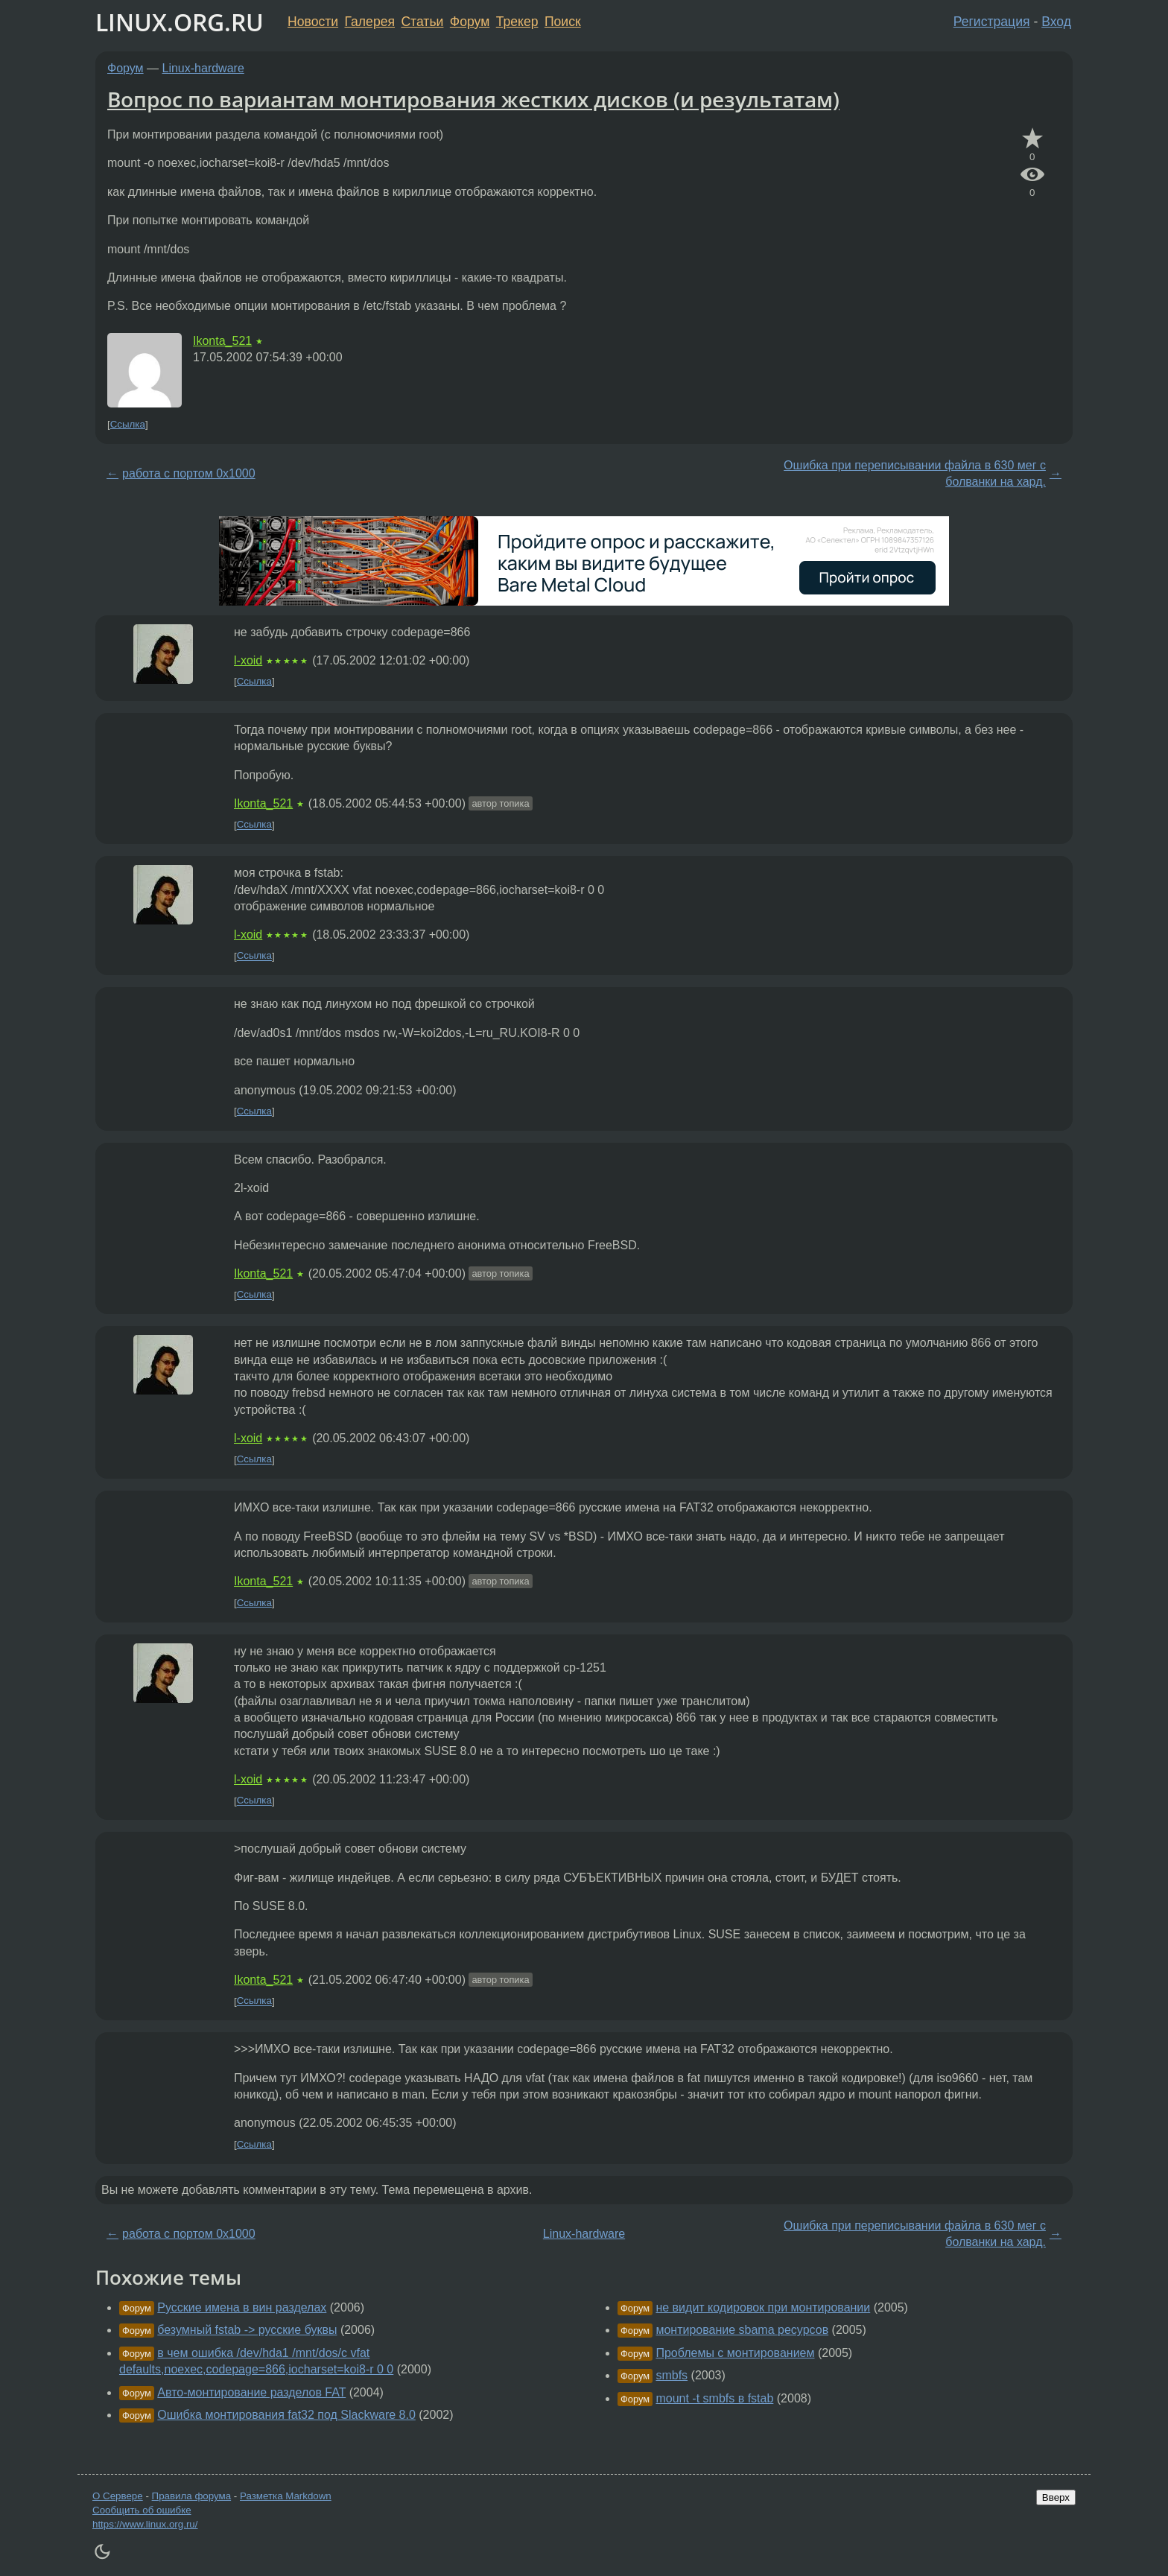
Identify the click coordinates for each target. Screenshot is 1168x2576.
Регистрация (991, 21)
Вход (1056, 21)
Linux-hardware (203, 68)
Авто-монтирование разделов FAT (251, 2392)
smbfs (672, 2375)
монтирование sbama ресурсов (742, 2329)
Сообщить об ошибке (141, 2510)
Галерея (370, 21)
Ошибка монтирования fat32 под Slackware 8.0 (286, 2414)
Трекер (517, 21)
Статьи (422, 21)
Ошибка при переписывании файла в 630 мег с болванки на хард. (915, 473)
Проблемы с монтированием (735, 2353)
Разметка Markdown (285, 2496)
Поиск (563, 21)
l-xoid (248, 660)
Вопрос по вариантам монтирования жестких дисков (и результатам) (473, 99)
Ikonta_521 (222, 340)
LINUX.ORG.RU (179, 22)
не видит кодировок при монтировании (763, 2307)
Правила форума (192, 2496)
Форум (469, 21)
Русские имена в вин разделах (241, 2307)
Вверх (1056, 2497)
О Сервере (117, 2496)
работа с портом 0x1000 (189, 473)
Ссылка (127, 424)
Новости (313, 21)
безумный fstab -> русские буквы (247, 2329)
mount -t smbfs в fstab (714, 2398)
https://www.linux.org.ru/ (144, 2524)
